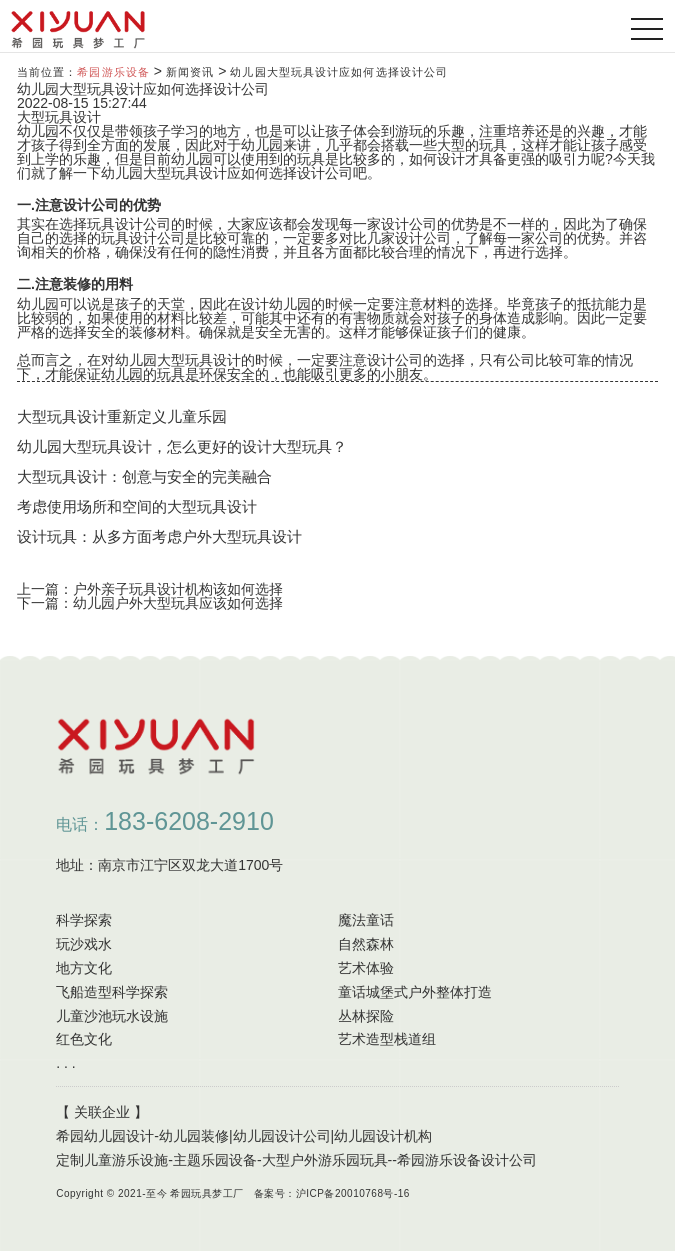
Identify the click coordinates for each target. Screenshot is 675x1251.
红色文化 (84, 1039)
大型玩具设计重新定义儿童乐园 (122, 416)
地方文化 (84, 968)
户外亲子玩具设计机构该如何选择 (178, 589)
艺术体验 (366, 968)
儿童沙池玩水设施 (112, 1016)
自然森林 (366, 944)
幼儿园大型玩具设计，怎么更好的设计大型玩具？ (182, 446)
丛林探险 (366, 1016)
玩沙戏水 (84, 944)
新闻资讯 (190, 72)
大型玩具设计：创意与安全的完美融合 (144, 476)
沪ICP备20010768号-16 (353, 1193)
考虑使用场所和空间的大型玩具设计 (137, 506)
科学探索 (84, 920)
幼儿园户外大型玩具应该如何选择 (178, 603)
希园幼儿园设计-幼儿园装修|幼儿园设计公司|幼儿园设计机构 (244, 1136)
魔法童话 (366, 920)
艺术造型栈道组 (387, 1039)
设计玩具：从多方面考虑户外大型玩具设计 (159, 536)
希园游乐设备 (113, 72)
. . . (65, 1063)
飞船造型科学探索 (112, 992)
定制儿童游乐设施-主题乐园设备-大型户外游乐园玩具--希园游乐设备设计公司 (296, 1160)
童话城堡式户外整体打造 (415, 992)
